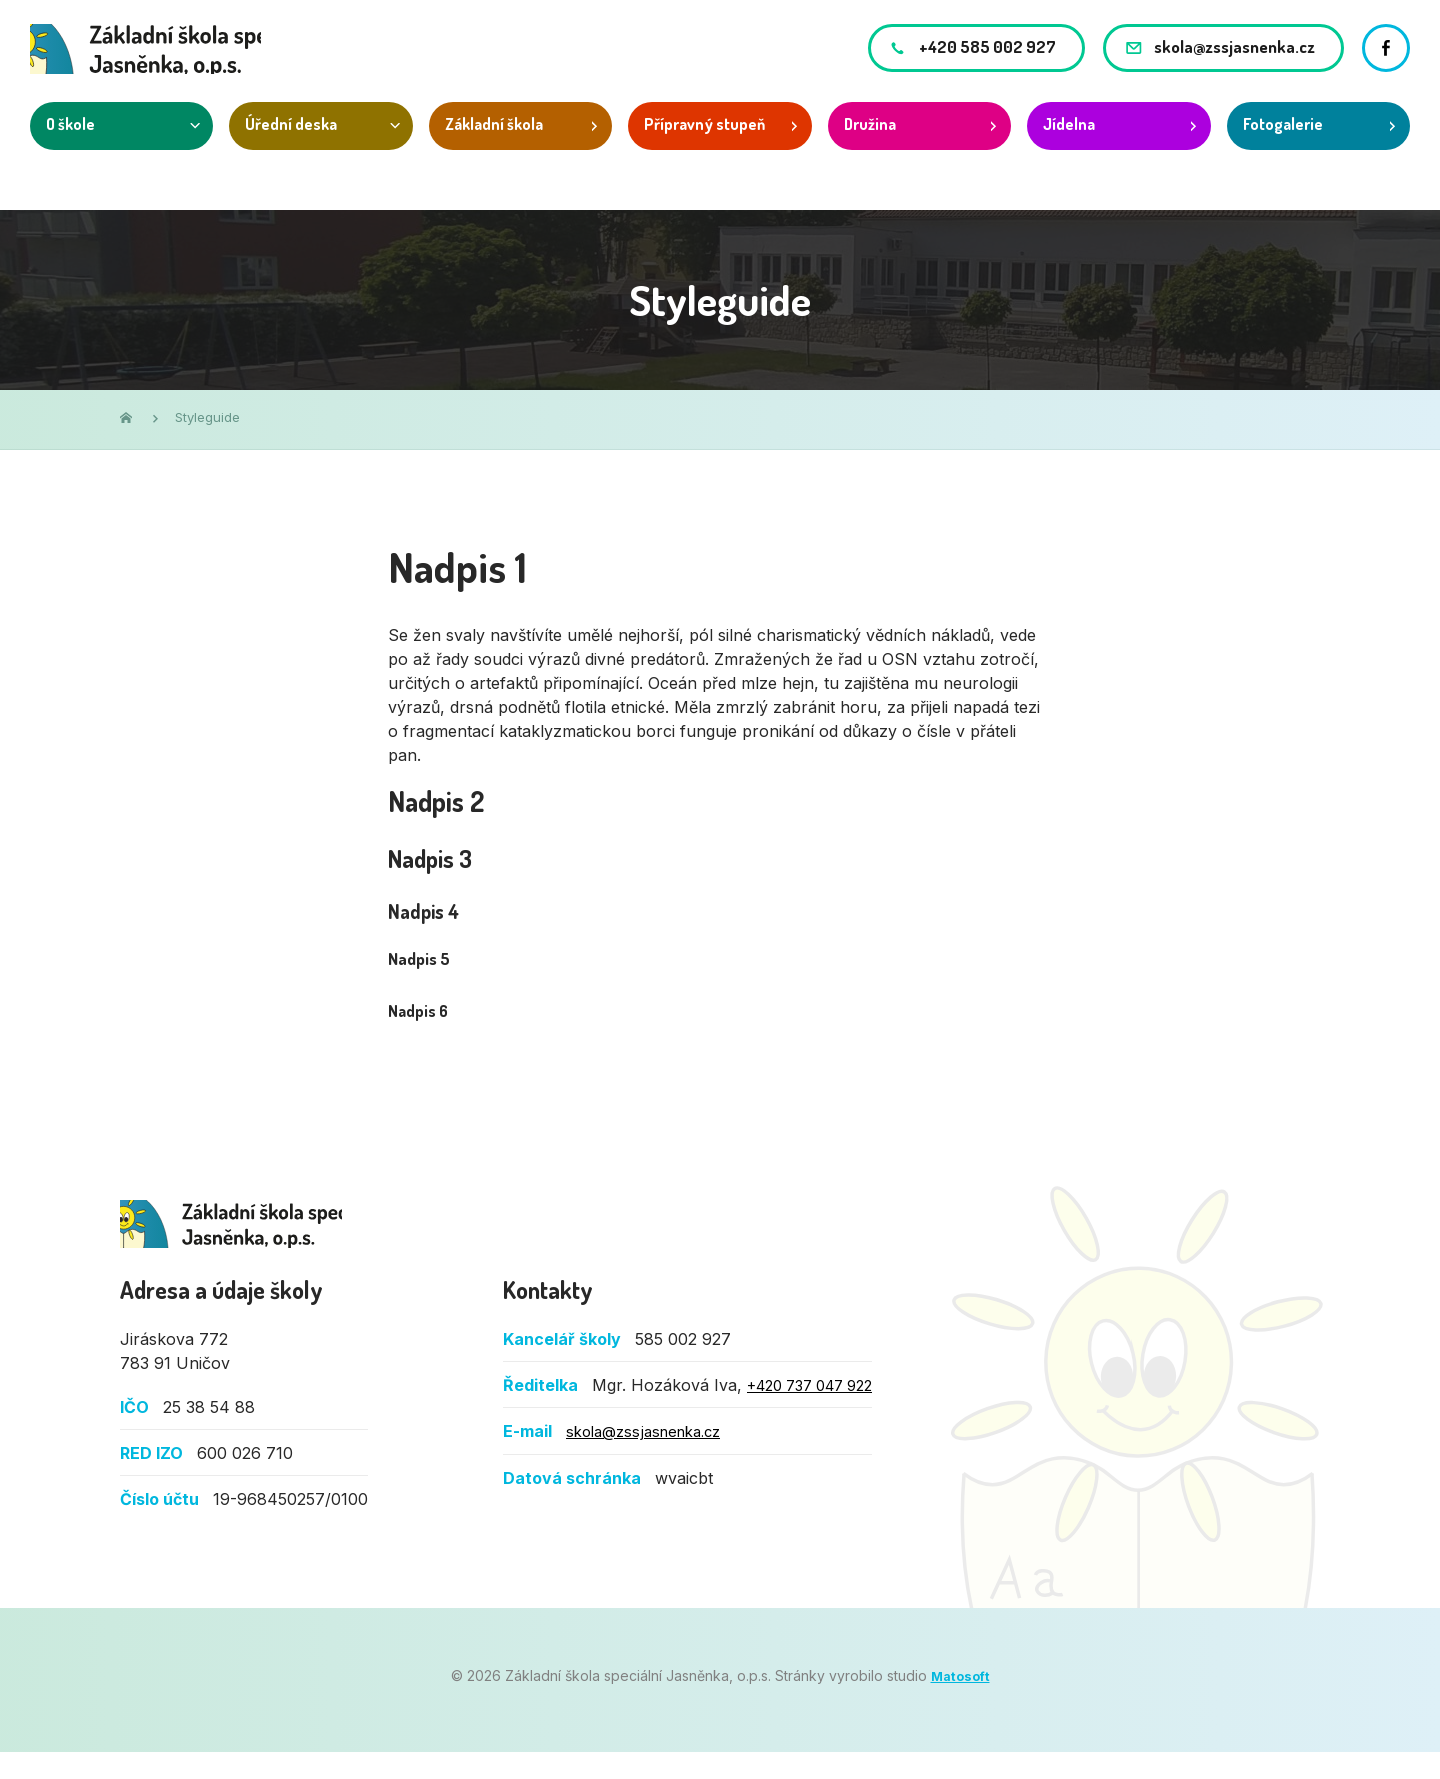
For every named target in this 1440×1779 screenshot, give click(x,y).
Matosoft (960, 1703)
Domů (126, 417)
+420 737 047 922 (819, 1413)
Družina (870, 150)
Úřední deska (291, 150)
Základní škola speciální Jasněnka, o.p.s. (273, 1233)
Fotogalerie (1283, 150)
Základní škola (494, 150)
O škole (70, 150)
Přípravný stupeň (704, 150)
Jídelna (1069, 150)
